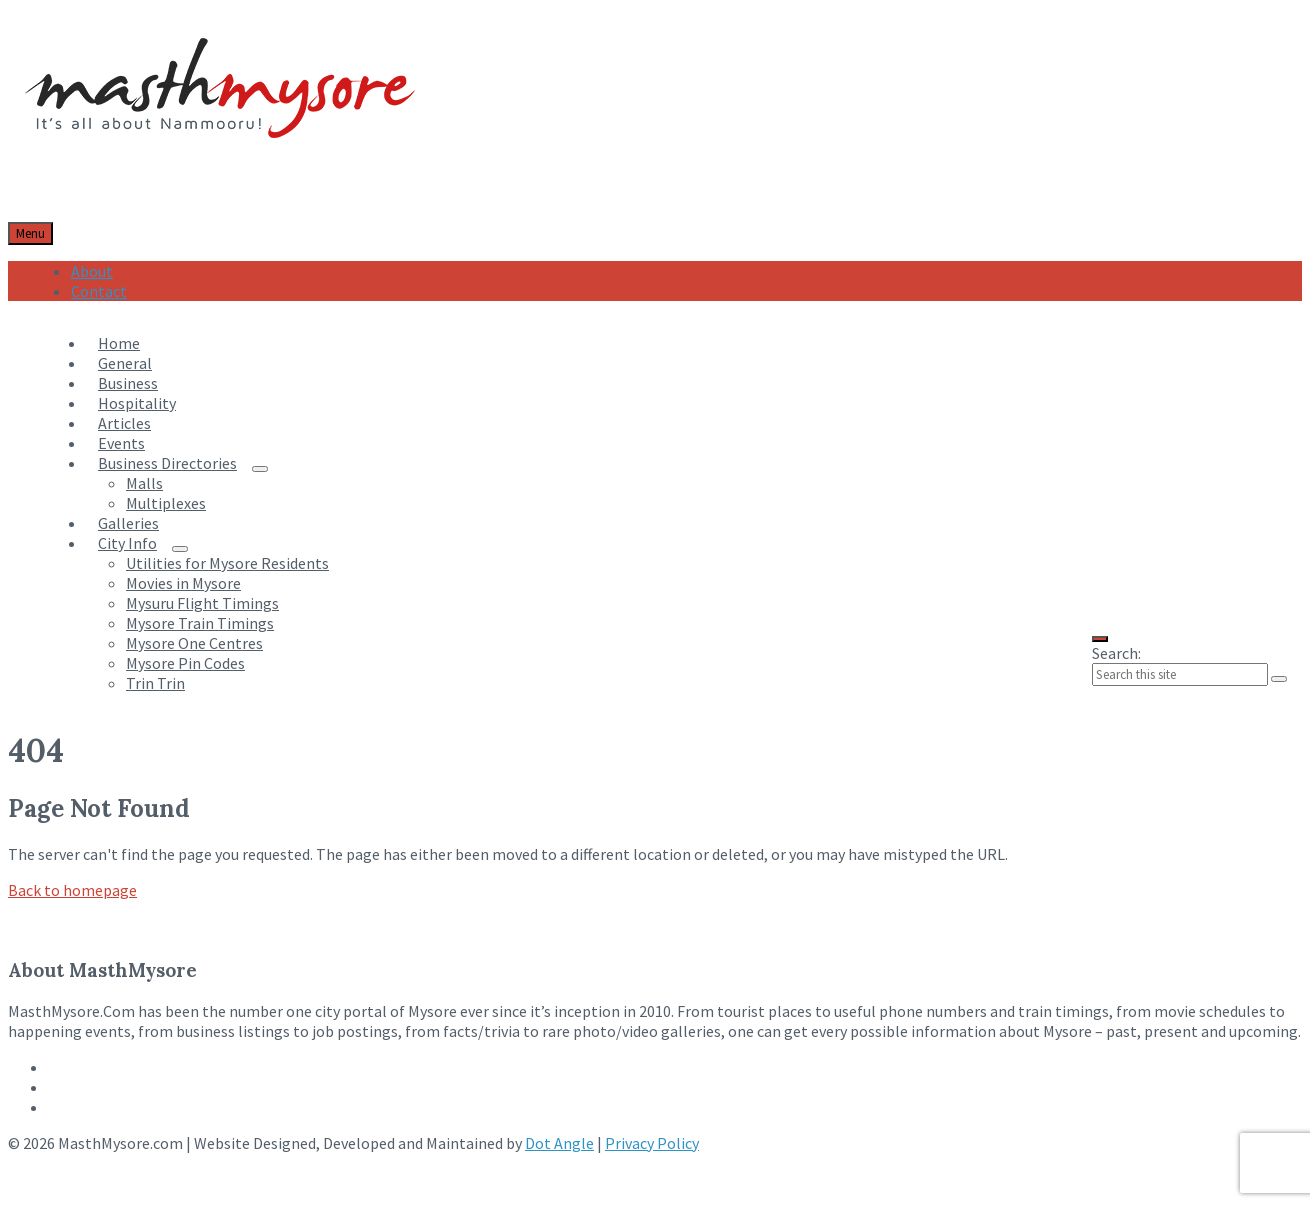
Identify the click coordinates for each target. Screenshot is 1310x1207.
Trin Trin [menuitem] (155, 683)
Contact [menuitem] (99, 291)
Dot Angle (559, 1143)
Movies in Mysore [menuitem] (183, 583)
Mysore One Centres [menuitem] (194, 643)
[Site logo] (220, 162)
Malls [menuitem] (144, 483)
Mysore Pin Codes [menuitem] (185, 663)
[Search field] (1180, 674)
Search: (1116, 653)
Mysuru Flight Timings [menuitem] (202, 603)
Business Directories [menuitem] (167, 463)
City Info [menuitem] (127, 543)
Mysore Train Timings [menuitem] (200, 623)
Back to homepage (72, 890)
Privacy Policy (652, 1143)
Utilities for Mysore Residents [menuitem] (227, 563)
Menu (30, 233)
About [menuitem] (92, 271)
